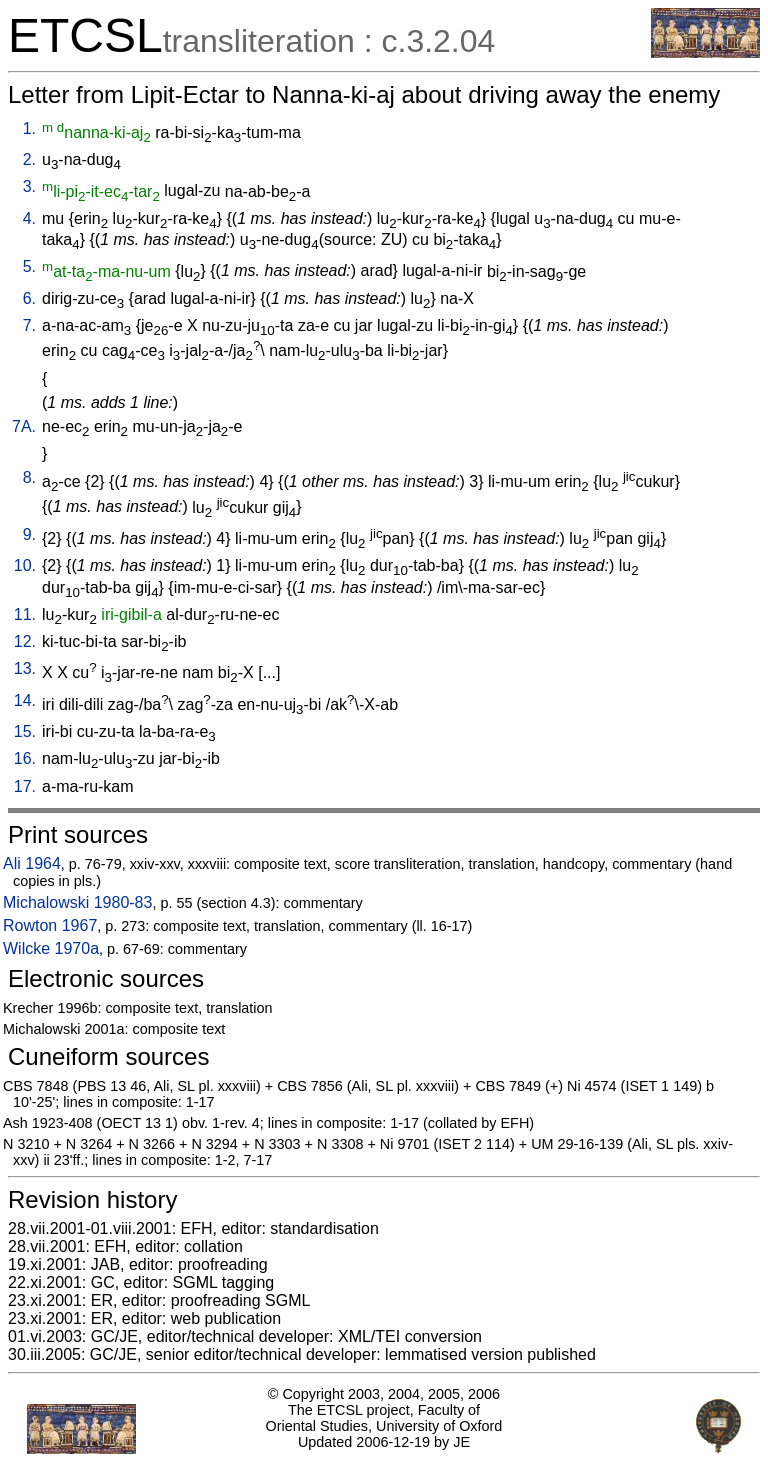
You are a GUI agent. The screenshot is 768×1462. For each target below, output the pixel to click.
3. (29, 186)
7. (29, 325)
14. (25, 700)
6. (29, 298)
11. (25, 614)
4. (29, 218)
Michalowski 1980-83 (77, 902)
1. (29, 128)
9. (29, 534)
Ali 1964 (32, 863)
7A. (24, 426)
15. (25, 731)
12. (25, 641)
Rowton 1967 (50, 925)
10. (25, 565)
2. (29, 159)
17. (25, 786)
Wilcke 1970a (51, 948)
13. (25, 668)
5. (29, 266)
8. (29, 477)
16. (25, 758)
